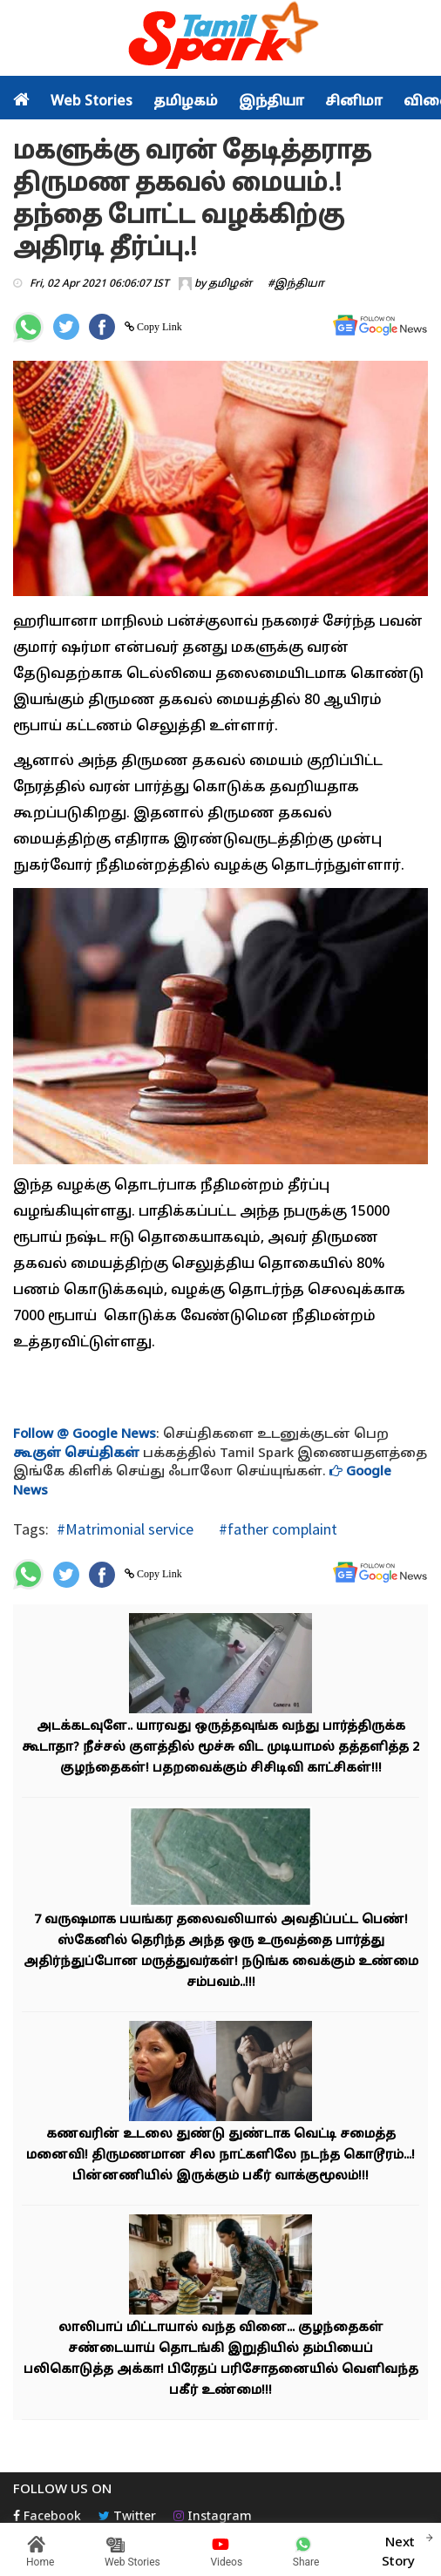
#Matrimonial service (125, 1529)
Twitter (127, 2517)
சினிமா (354, 102)
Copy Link (158, 327)
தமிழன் (230, 284)
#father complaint (276, 1529)
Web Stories (91, 102)
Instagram (212, 2517)
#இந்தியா (296, 284)
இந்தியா (271, 102)
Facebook (47, 2517)
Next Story (398, 2550)
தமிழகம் (185, 102)
